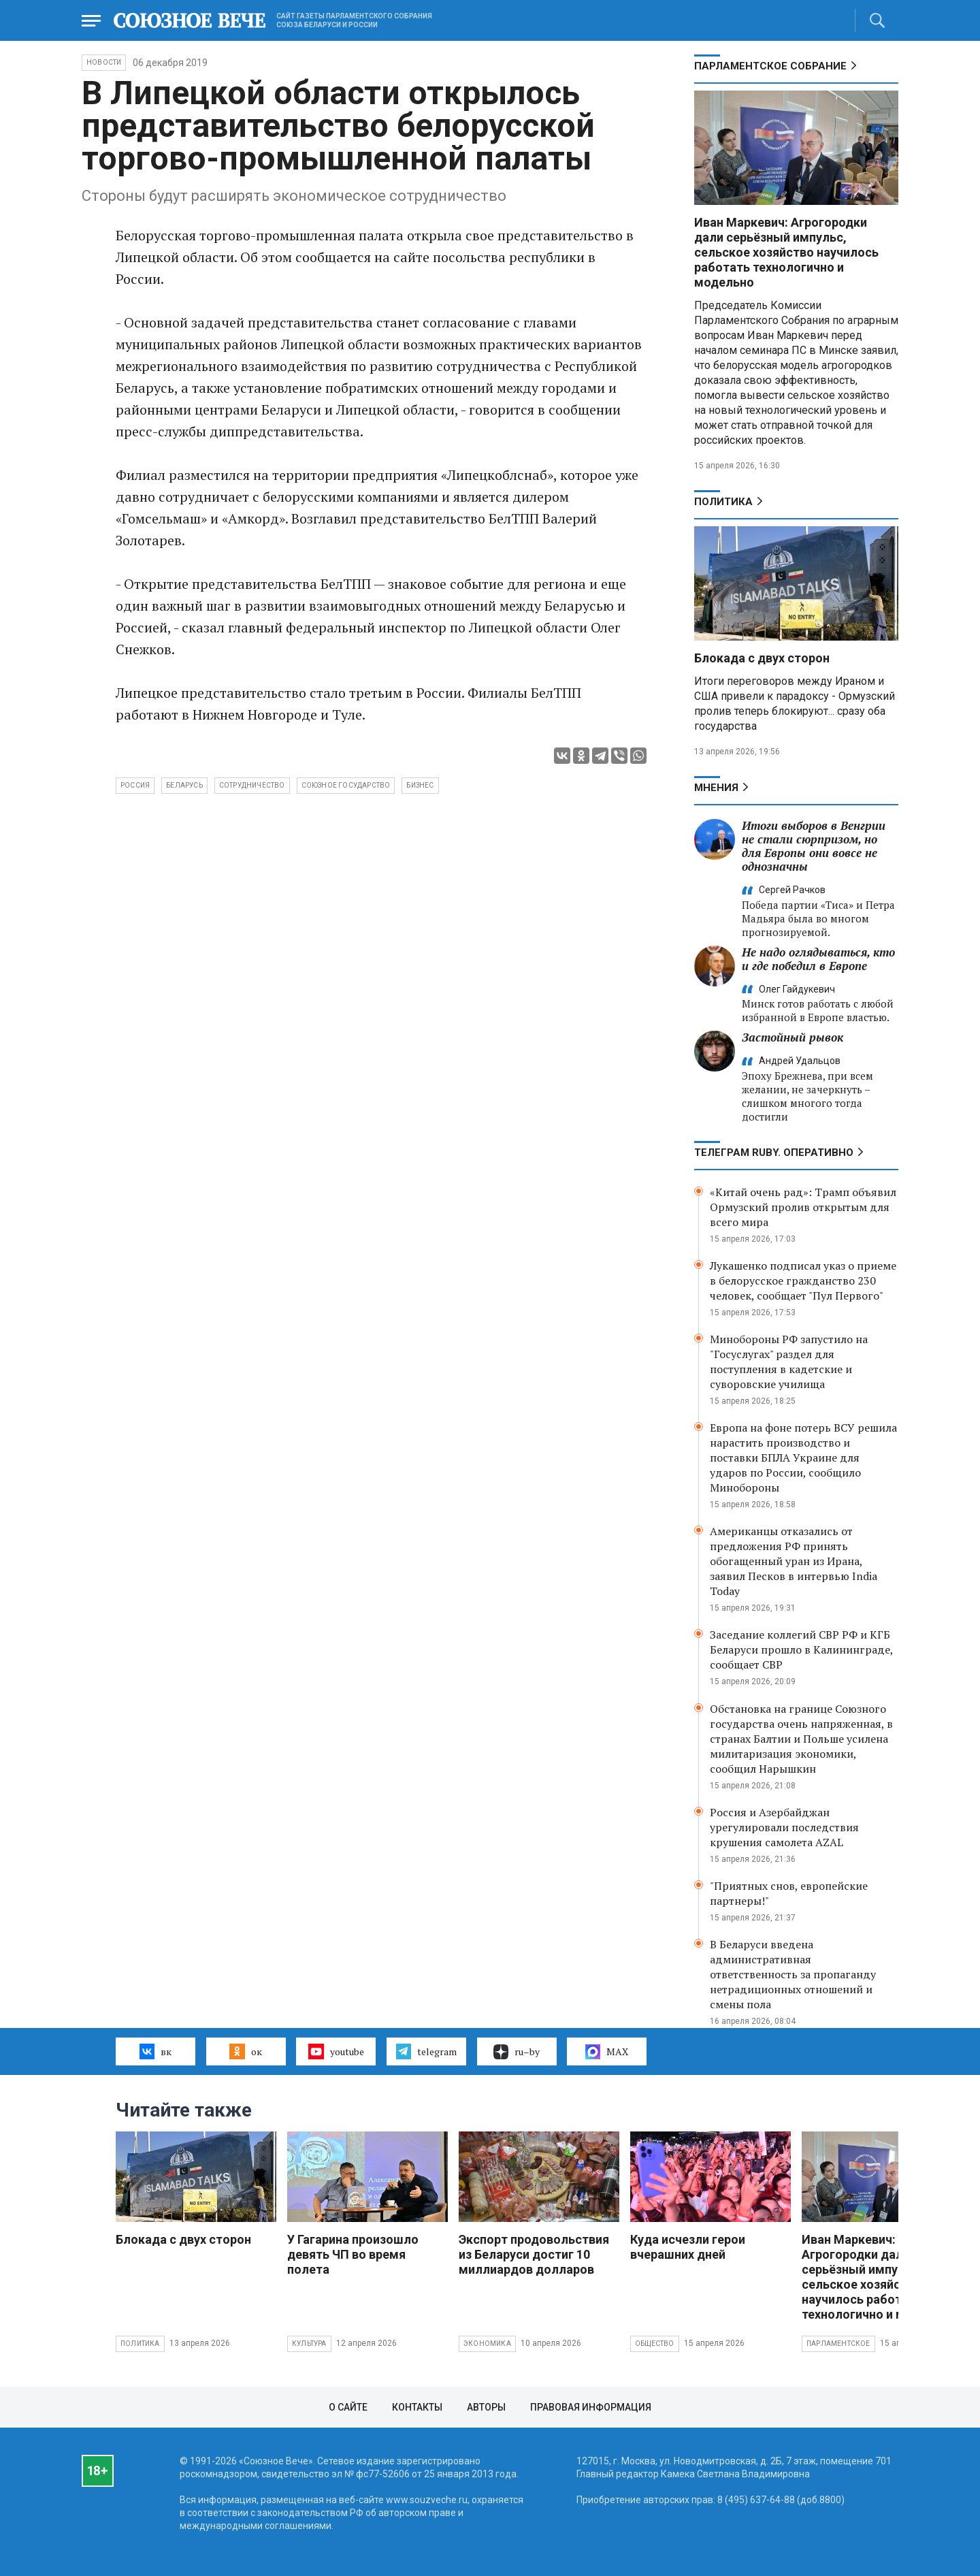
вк (156, 2051)
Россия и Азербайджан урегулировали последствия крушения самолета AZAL (784, 1827)
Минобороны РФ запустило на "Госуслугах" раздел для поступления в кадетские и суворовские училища (789, 1361)
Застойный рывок (792, 1037)
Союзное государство (346, 785)
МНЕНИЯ (716, 788)
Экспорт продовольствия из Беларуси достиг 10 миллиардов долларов (534, 2254)
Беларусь (184, 785)
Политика (723, 502)
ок (245, 2051)
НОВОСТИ (103, 62)
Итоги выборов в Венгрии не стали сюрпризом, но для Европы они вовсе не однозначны (813, 846)
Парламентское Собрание (770, 66)
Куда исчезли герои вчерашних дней (687, 2246)
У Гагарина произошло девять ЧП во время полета (353, 2254)
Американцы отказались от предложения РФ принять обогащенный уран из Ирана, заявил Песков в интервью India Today (793, 1561)
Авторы (486, 2407)
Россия (135, 785)
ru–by (516, 2051)
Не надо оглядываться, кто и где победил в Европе (818, 958)
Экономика (487, 2343)
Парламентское (838, 2343)
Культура (309, 2343)
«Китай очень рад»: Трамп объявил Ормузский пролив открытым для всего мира (803, 1207)
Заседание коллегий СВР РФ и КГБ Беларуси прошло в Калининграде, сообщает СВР (801, 1649)
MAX (606, 2051)
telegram (426, 2051)
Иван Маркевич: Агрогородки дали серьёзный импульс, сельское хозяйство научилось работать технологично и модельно (786, 252)
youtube (335, 2051)
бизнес (420, 785)
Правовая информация (590, 2407)
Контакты (417, 2407)
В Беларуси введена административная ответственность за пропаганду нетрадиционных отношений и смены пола (793, 1974)
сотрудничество (252, 785)
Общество (654, 2343)
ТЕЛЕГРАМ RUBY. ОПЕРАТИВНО (773, 1152)
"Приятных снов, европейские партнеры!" (789, 1893)
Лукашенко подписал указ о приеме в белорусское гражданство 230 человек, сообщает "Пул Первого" (803, 1280)
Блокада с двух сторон (762, 658)
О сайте (348, 2407)
